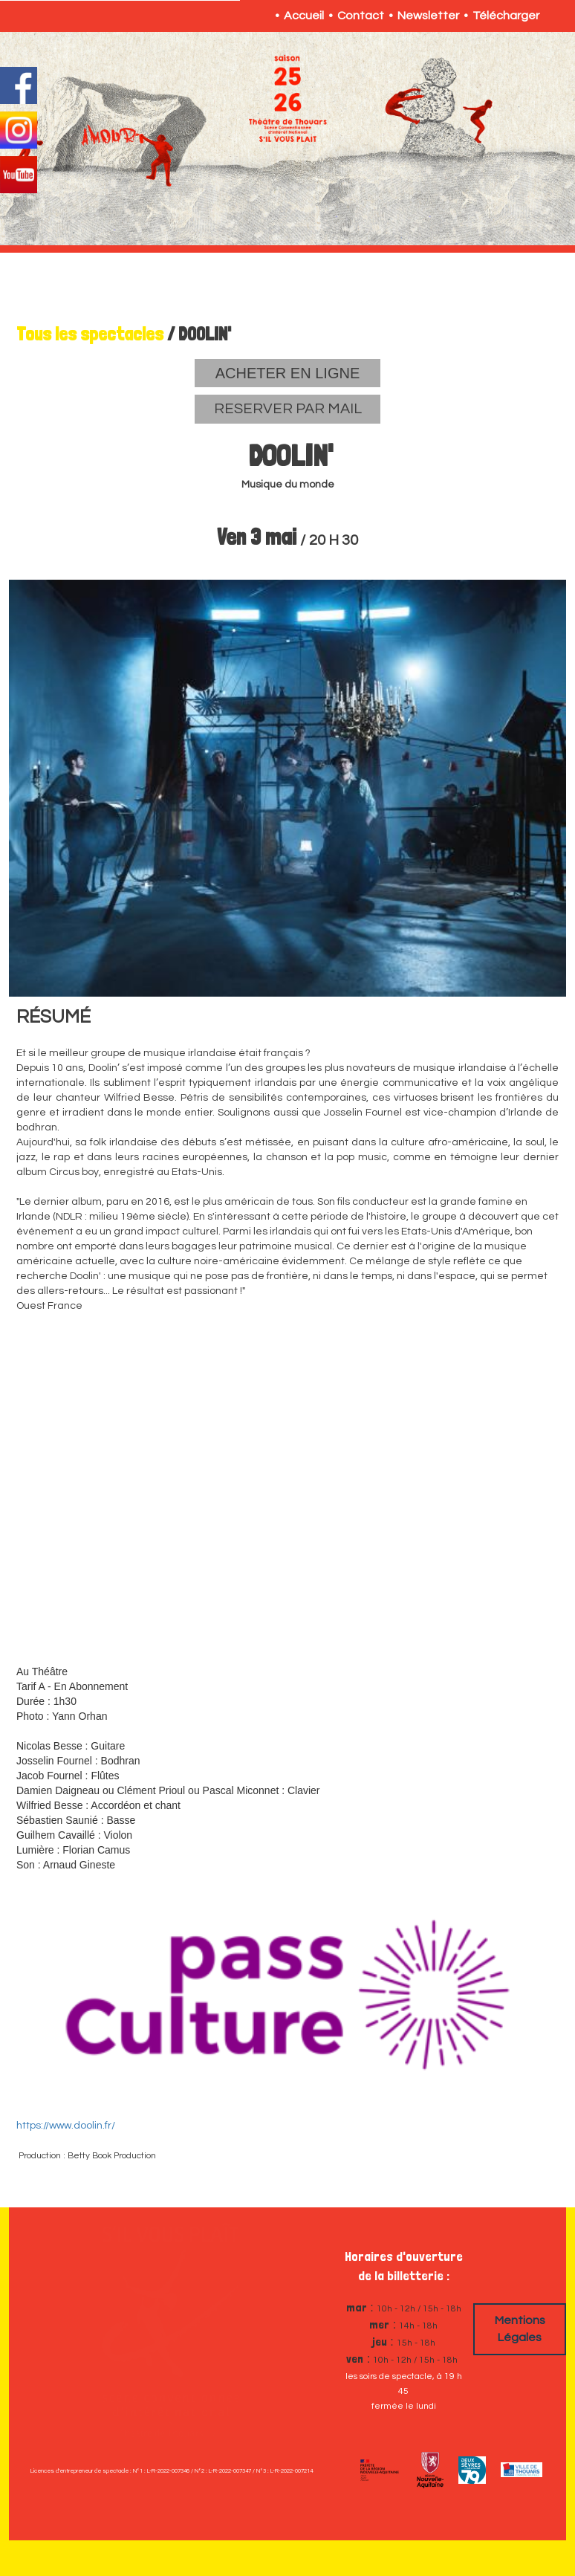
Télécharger (505, 16)
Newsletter (428, 16)
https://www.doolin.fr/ (65, 2125)
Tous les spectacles (89, 334)
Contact (360, 16)
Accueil (304, 16)
